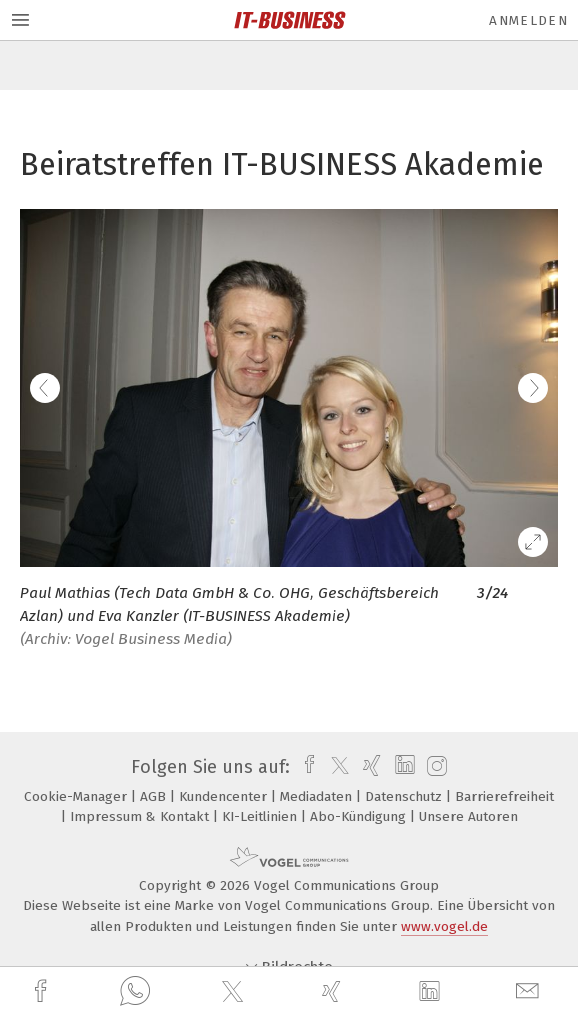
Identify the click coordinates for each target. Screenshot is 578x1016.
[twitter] (235, 992)
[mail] (530, 991)
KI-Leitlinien (261, 816)
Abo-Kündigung (360, 816)
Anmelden (528, 20)
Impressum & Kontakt (141, 816)
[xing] (334, 991)
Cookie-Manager (77, 796)
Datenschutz (405, 796)
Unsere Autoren (468, 816)
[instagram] (434, 767)
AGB (155, 796)
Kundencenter (225, 796)
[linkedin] (432, 992)
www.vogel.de (444, 926)
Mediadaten (318, 796)
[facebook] (43, 991)
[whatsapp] (135, 992)
